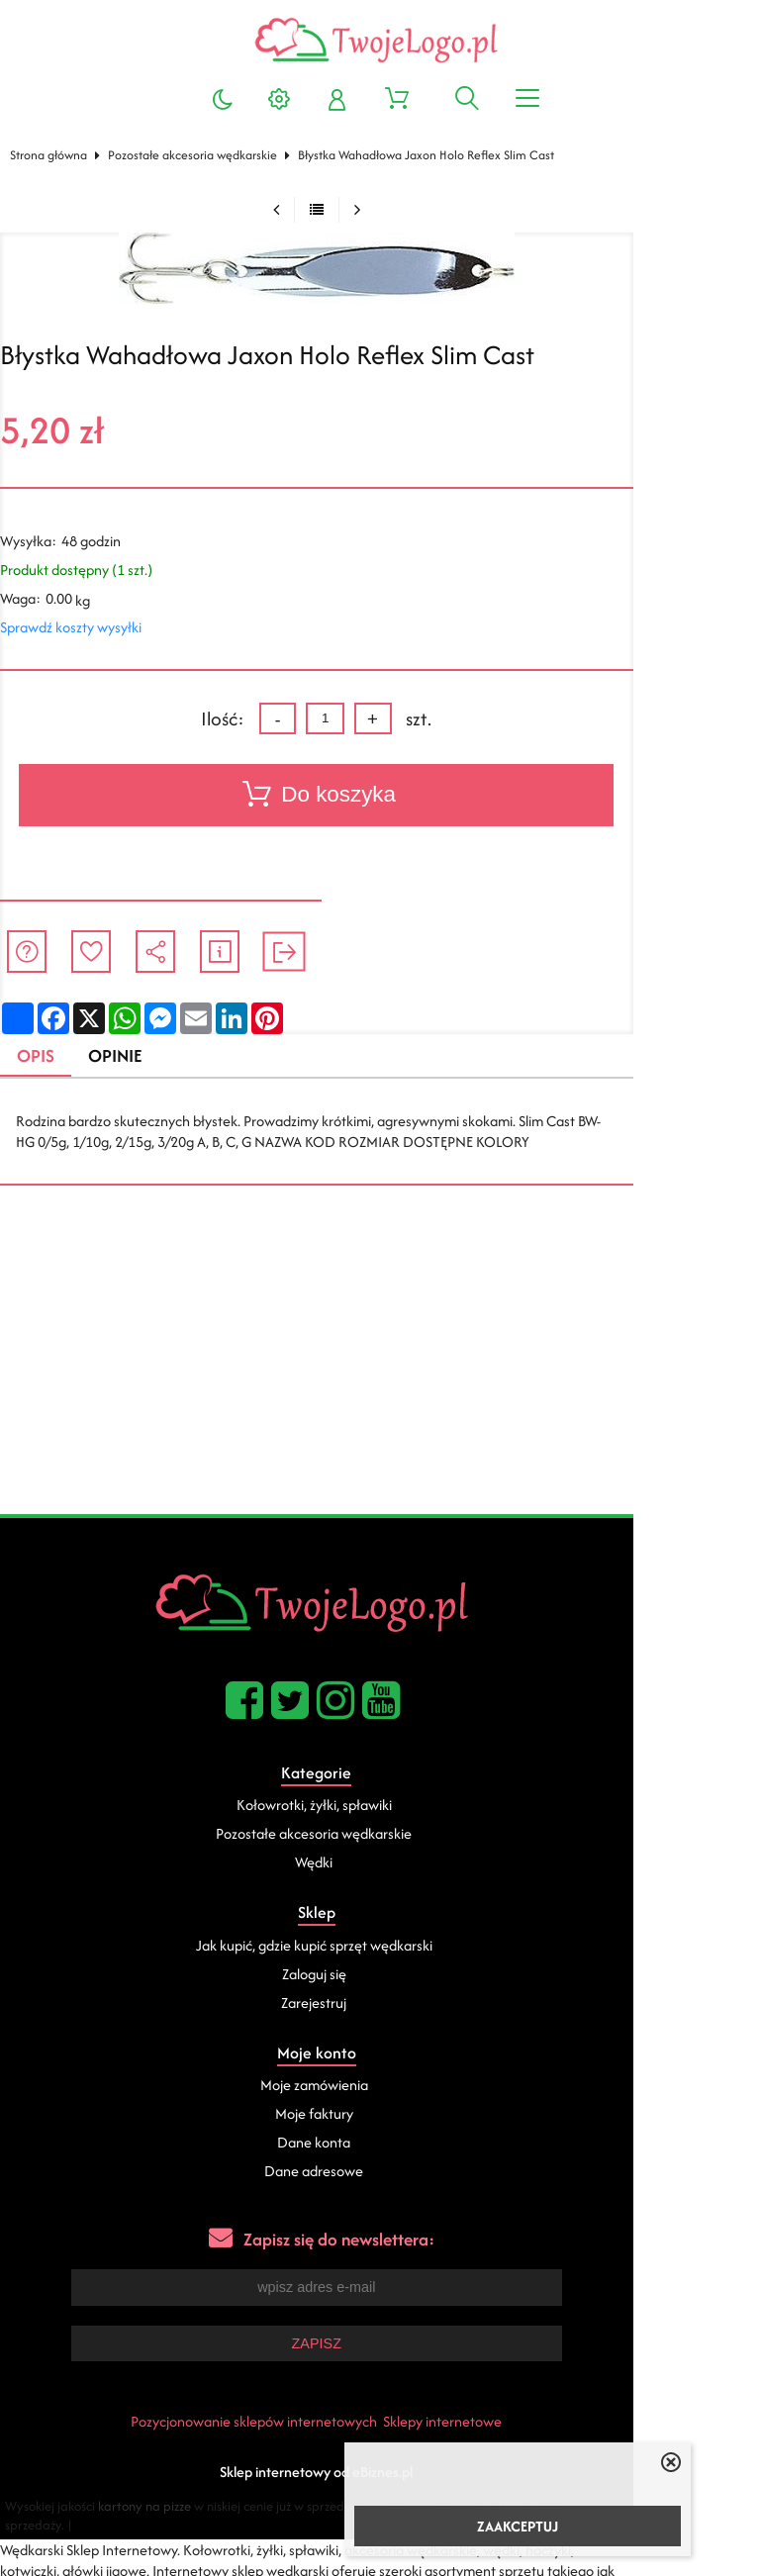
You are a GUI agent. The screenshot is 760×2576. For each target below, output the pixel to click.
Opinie (128, 1056)
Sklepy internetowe (505, 2422)
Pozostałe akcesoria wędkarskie (200, 154)
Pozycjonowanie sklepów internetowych (317, 2422)
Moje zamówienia (377, 2086)
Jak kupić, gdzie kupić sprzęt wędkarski (377, 1946)
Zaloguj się (377, 1974)
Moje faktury (377, 2115)
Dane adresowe (377, 2172)
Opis (45, 1056)
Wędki (377, 1864)
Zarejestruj (377, 2003)
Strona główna (56, 154)
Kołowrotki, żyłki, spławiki (377, 1806)
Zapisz (379, 2344)
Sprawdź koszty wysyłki (78, 627)
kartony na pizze (159, 2507)
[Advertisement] (379, 1366)
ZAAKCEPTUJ (517, 2526)
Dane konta (377, 2144)
